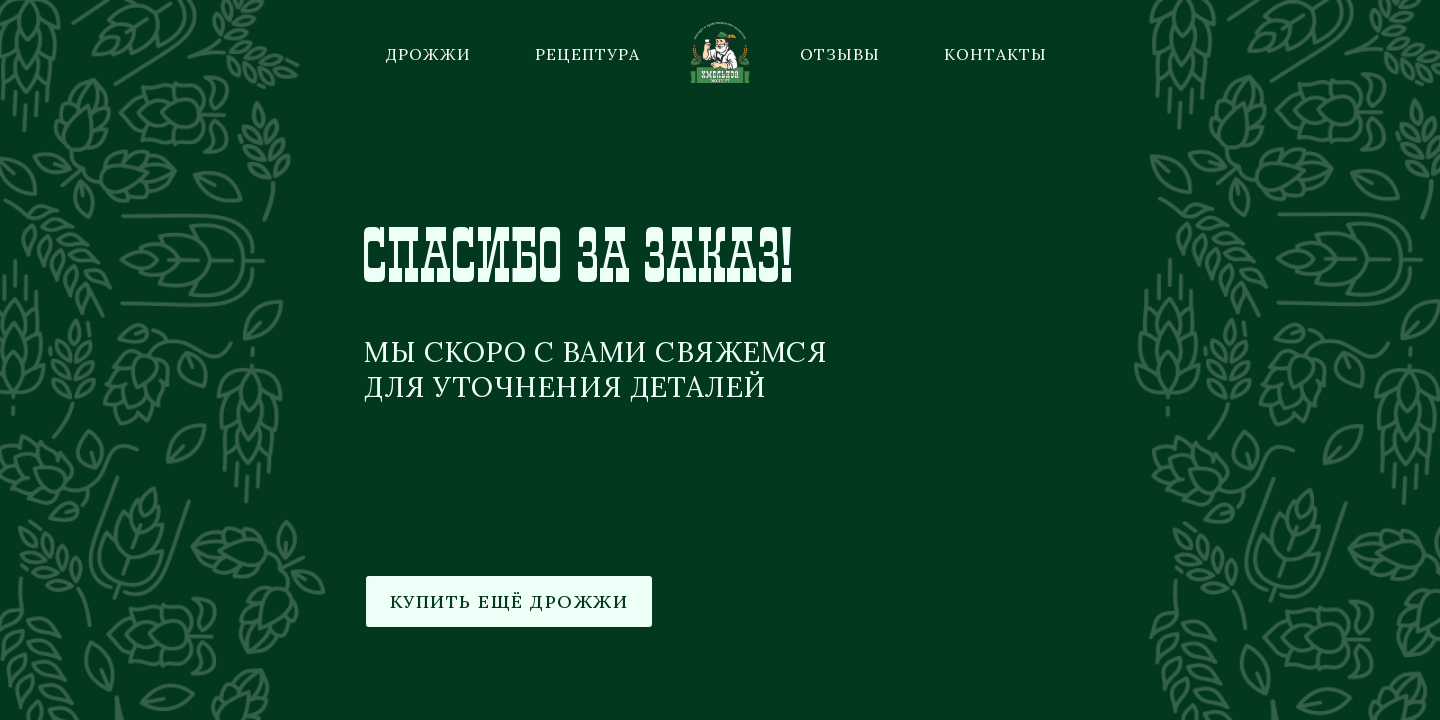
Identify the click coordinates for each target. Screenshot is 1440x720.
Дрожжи (428, 54)
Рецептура (587, 54)
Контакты (995, 54)
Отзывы (840, 54)
